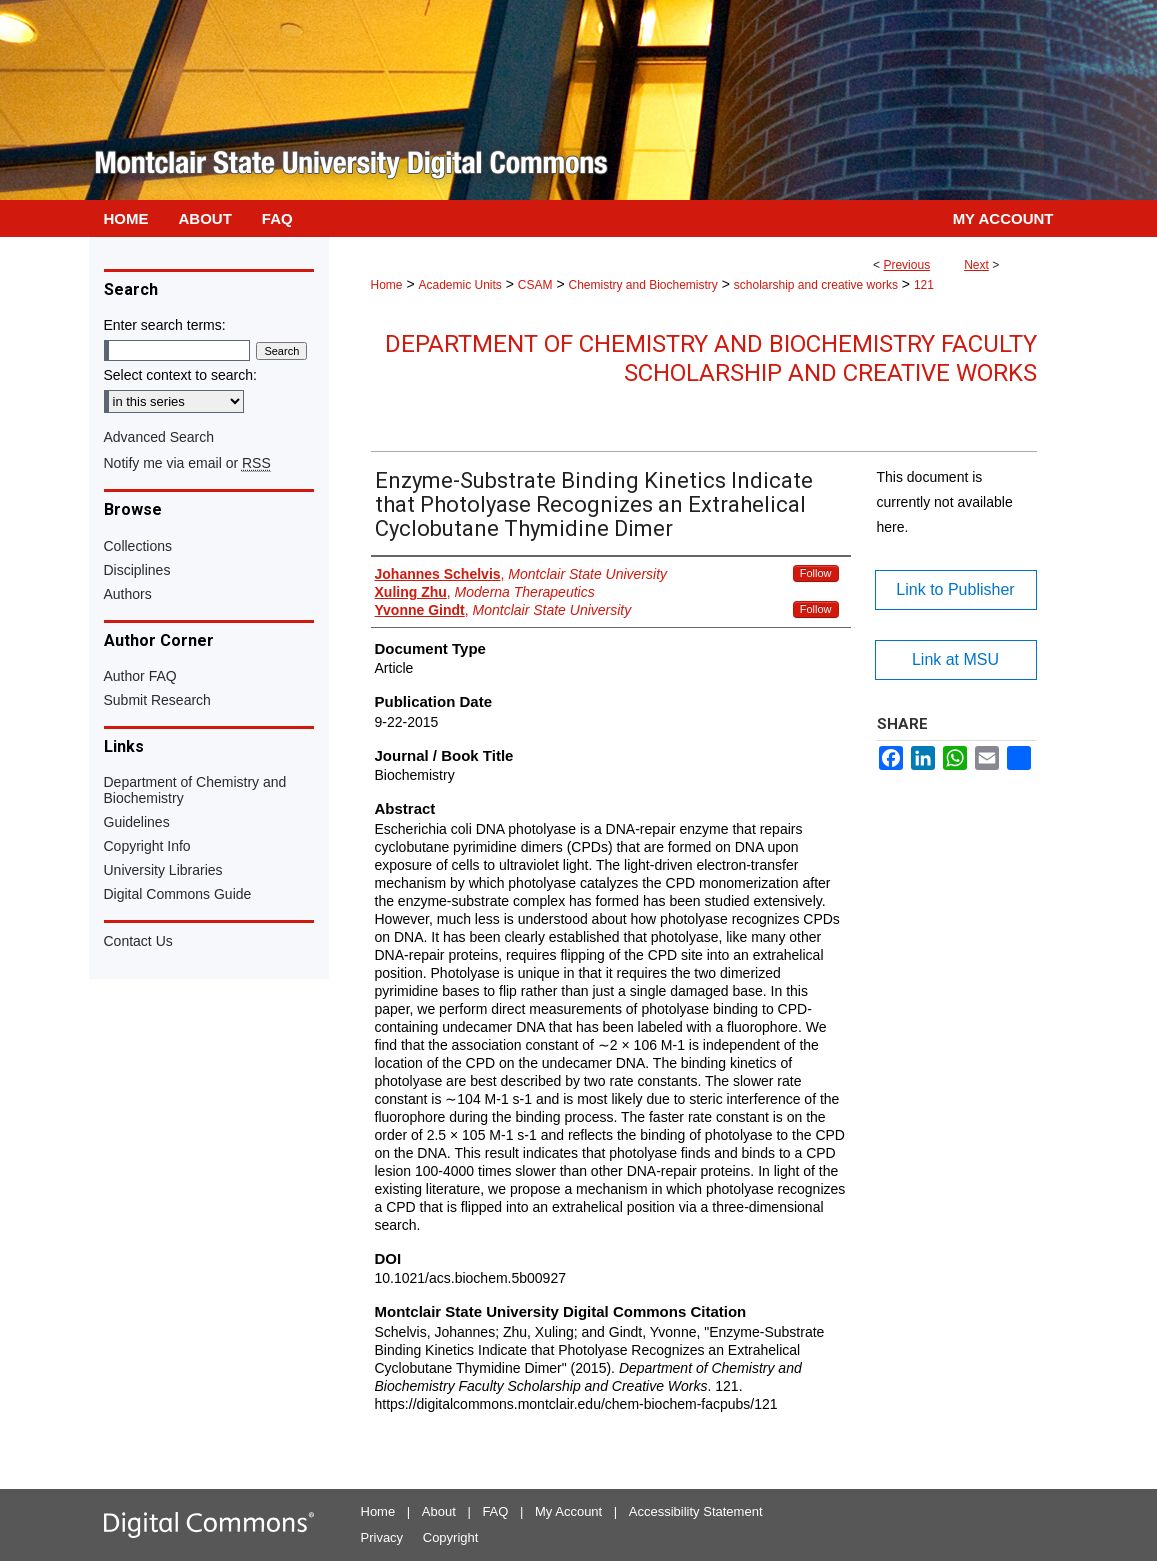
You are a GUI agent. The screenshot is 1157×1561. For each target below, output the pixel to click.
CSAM (535, 285)
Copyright (451, 1537)
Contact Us (138, 941)
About (439, 1511)
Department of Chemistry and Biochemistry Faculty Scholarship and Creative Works (711, 358)
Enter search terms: (165, 325)
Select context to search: (180, 375)
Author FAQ (140, 676)
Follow (816, 573)
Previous (906, 265)
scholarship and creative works (816, 285)
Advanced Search (159, 437)
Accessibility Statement (696, 1511)
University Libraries (163, 870)
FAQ (495, 1511)
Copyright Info (147, 846)
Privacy (382, 1537)
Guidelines (137, 822)
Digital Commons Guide (178, 894)
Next (976, 265)
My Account (568, 1511)
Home (387, 285)
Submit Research (157, 700)
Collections (138, 546)
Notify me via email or (187, 463)
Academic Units (459, 285)
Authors (128, 594)
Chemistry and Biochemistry (642, 285)
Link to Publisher (955, 589)
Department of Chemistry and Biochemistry (195, 790)
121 (924, 285)
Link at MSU (955, 659)
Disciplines (137, 570)
